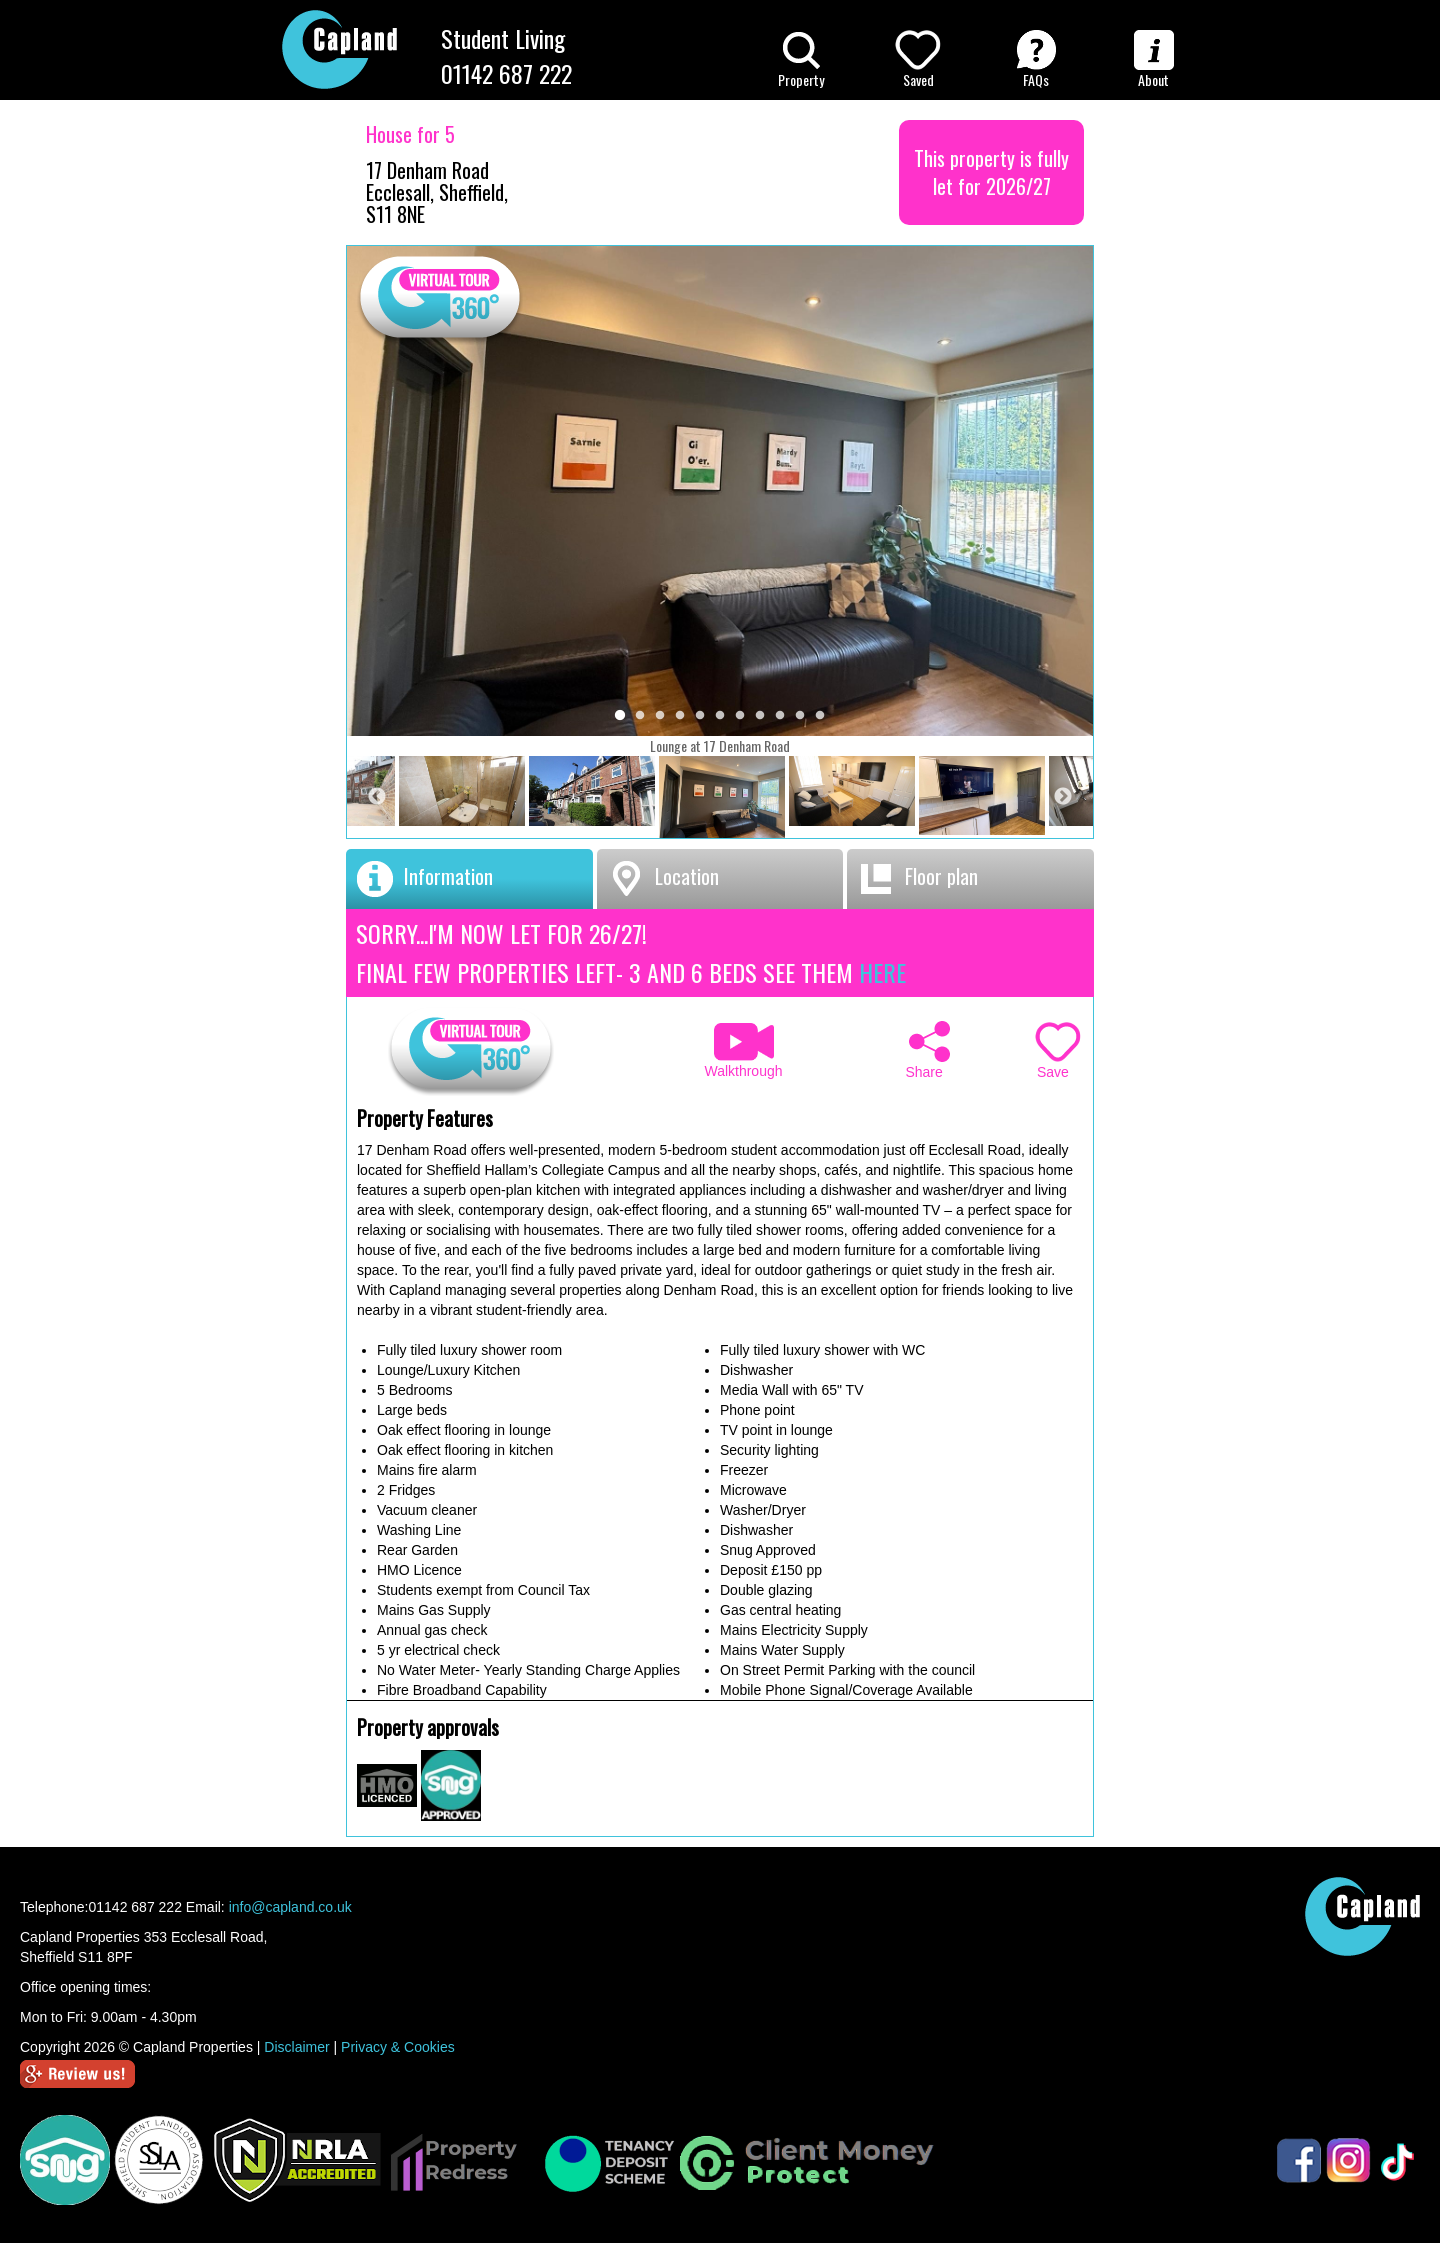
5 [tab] (700, 716)
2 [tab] (640, 716)
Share (927, 1050)
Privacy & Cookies (398, 2047)
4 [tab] (680, 716)
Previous (377, 797)
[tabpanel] (722, 797)
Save (1058, 1051)
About (1154, 60)
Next (1063, 797)
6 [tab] (720, 716)
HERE (882, 972)
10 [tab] (800, 716)
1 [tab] (620, 716)
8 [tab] (760, 716)
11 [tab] (820, 716)
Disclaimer (296, 2047)
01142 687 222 (506, 73)
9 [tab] (780, 716)
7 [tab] (740, 716)
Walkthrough (734, 1050)
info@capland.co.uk (290, 1907)
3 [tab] (660, 716)
